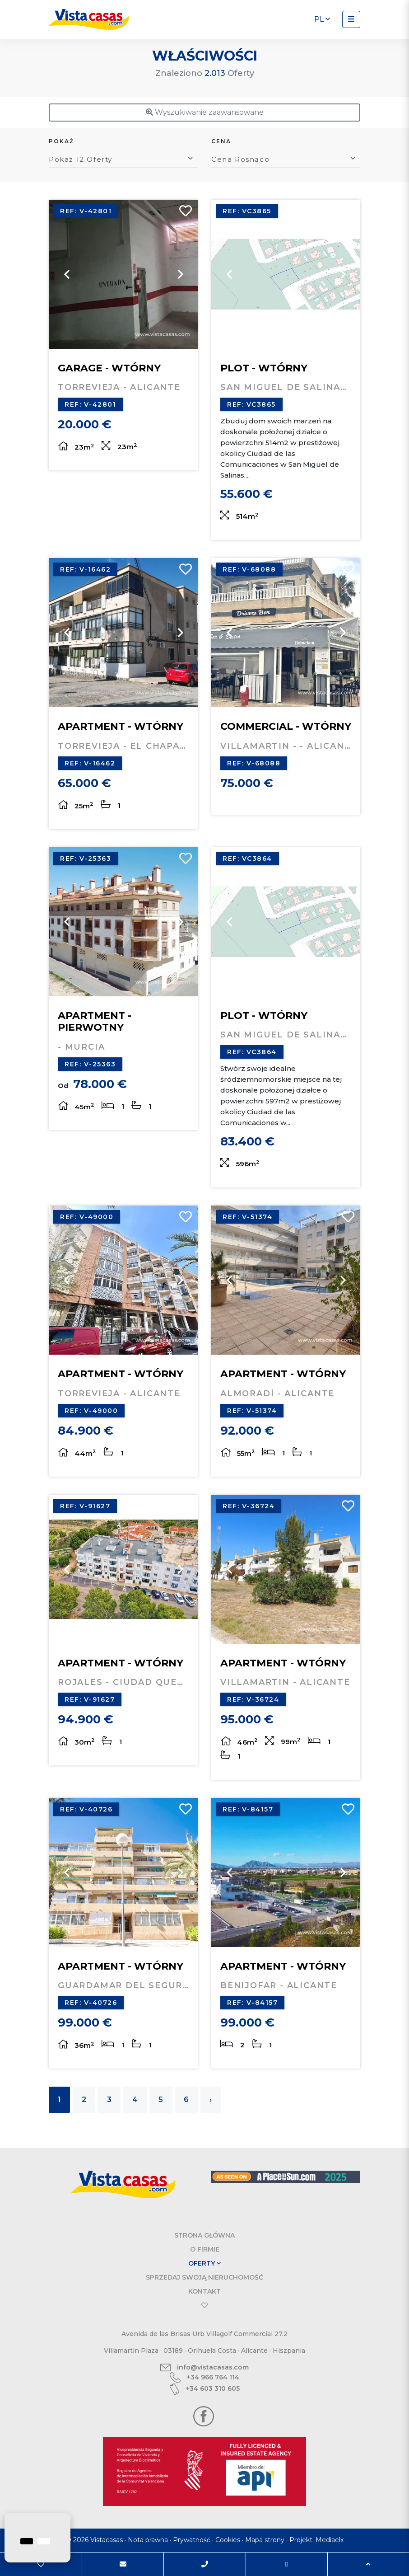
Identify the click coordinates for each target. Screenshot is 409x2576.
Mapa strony (264, 2540)
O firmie (204, 2249)
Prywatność (191, 2540)
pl (322, 19)
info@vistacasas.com (204, 2367)
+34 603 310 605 (204, 2389)
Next (179, 274)
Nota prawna (148, 2540)
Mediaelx (330, 2540)
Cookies (227, 2540)
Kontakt (204, 2291)
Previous (66, 274)
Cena (221, 141)
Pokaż (61, 141)
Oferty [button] (204, 2263)
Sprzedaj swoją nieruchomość (204, 2277)
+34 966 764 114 (204, 2377)
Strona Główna (204, 2235)
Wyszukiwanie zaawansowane (205, 112)
